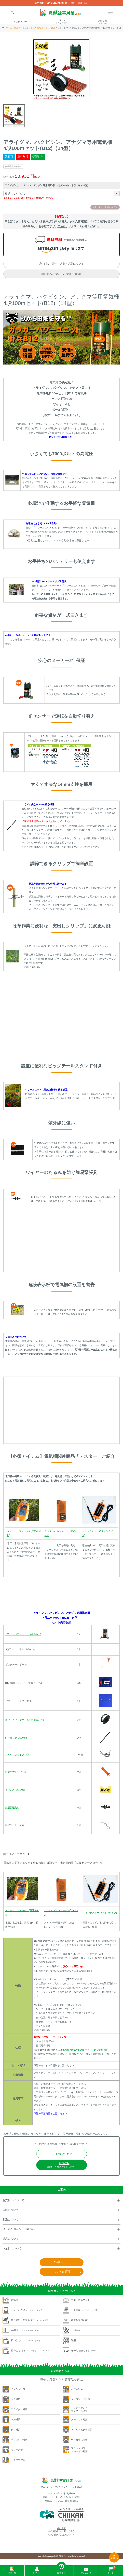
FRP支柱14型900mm (16, 1737)
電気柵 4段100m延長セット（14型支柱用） (85, 2049)
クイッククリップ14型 (17, 1754)
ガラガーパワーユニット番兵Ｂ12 (23, 1634)
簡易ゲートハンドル (15, 1771)
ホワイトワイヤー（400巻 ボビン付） (25, 1719)
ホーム (9, 28)
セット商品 (50, 28)
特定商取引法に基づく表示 (61, 2531)
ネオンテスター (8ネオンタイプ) (100, 1912)
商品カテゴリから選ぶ (24, 28)
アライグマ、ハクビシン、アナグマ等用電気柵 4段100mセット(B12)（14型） (47, 185)
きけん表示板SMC (15, 1790)
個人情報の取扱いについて (61, 2534)
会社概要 (61, 2528)
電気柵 (40, 28)
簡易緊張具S (12, 1807)
